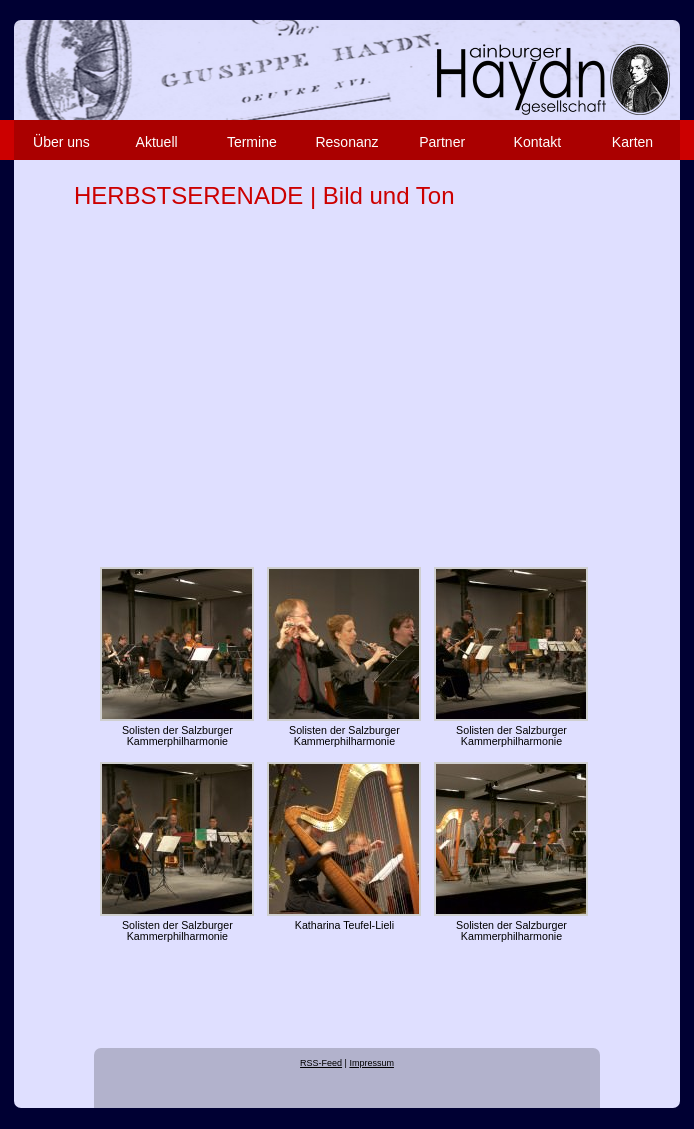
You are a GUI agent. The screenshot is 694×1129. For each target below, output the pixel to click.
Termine (252, 142)
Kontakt (537, 142)
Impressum (371, 1063)
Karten (632, 142)
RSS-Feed (321, 1063)
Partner (442, 142)
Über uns (61, 142)
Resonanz (346, 142)
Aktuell (157, 142)
